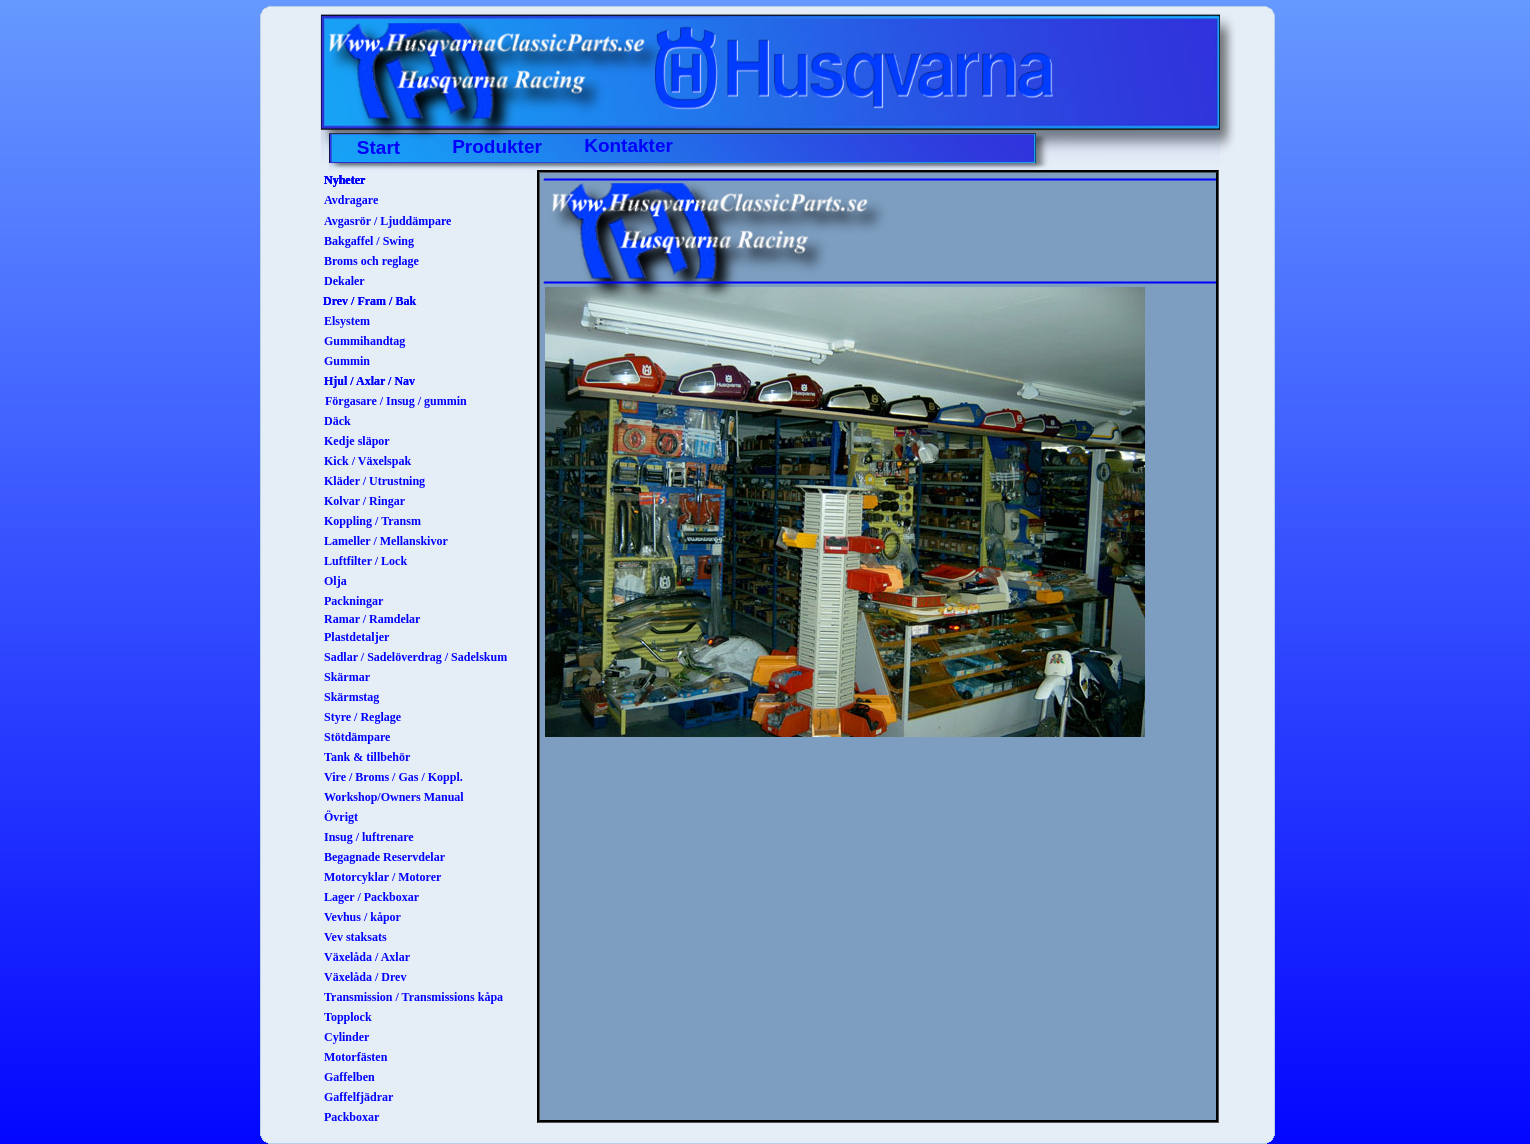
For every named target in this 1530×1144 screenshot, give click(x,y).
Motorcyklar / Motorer (382, 877)
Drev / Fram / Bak (369, 301)
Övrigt (341, 817)
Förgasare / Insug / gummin (396, 401)
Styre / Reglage (362, 717)
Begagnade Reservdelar (384, 857)
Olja (335, 581)
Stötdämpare (357, 737)
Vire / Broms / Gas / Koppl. (393, 777)
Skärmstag (351, 697)
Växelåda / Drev (365, 977)
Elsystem (347, 321)
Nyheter (344, 180)
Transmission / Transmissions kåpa (413, 997)
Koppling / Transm (372, 521)
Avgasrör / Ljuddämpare (387, 221)
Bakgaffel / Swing (369, 241)
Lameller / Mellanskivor (386, 541)
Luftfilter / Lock (365, 561)
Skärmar (347, 677)
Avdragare (351, 200)
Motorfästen (355, 1057)
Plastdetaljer (356, 637)
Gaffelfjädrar (358, 1097)
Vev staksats (355, 937)
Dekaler (344, 281)
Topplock (348, 1017)
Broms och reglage (371, 261)
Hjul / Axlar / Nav (369, 381)
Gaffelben (349, 1077)
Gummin (347, 361)
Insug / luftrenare (369, 837)
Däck (337, 421)
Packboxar (351, 1117)
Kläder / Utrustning (374, 481)
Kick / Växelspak (367, 461)
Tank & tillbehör (367, 757)
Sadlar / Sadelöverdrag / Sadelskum (415, 657)
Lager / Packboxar (371, 897)
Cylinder (346, 1037)
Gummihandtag (364, 341)
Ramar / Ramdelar (372, 619)
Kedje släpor (357, 441)
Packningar (353, 601)
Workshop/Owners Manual (394, 797)
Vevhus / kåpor (362, 917)
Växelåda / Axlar (367, 957)
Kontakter (628, 145)
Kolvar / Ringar (364, 501)
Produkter (497, 146)
